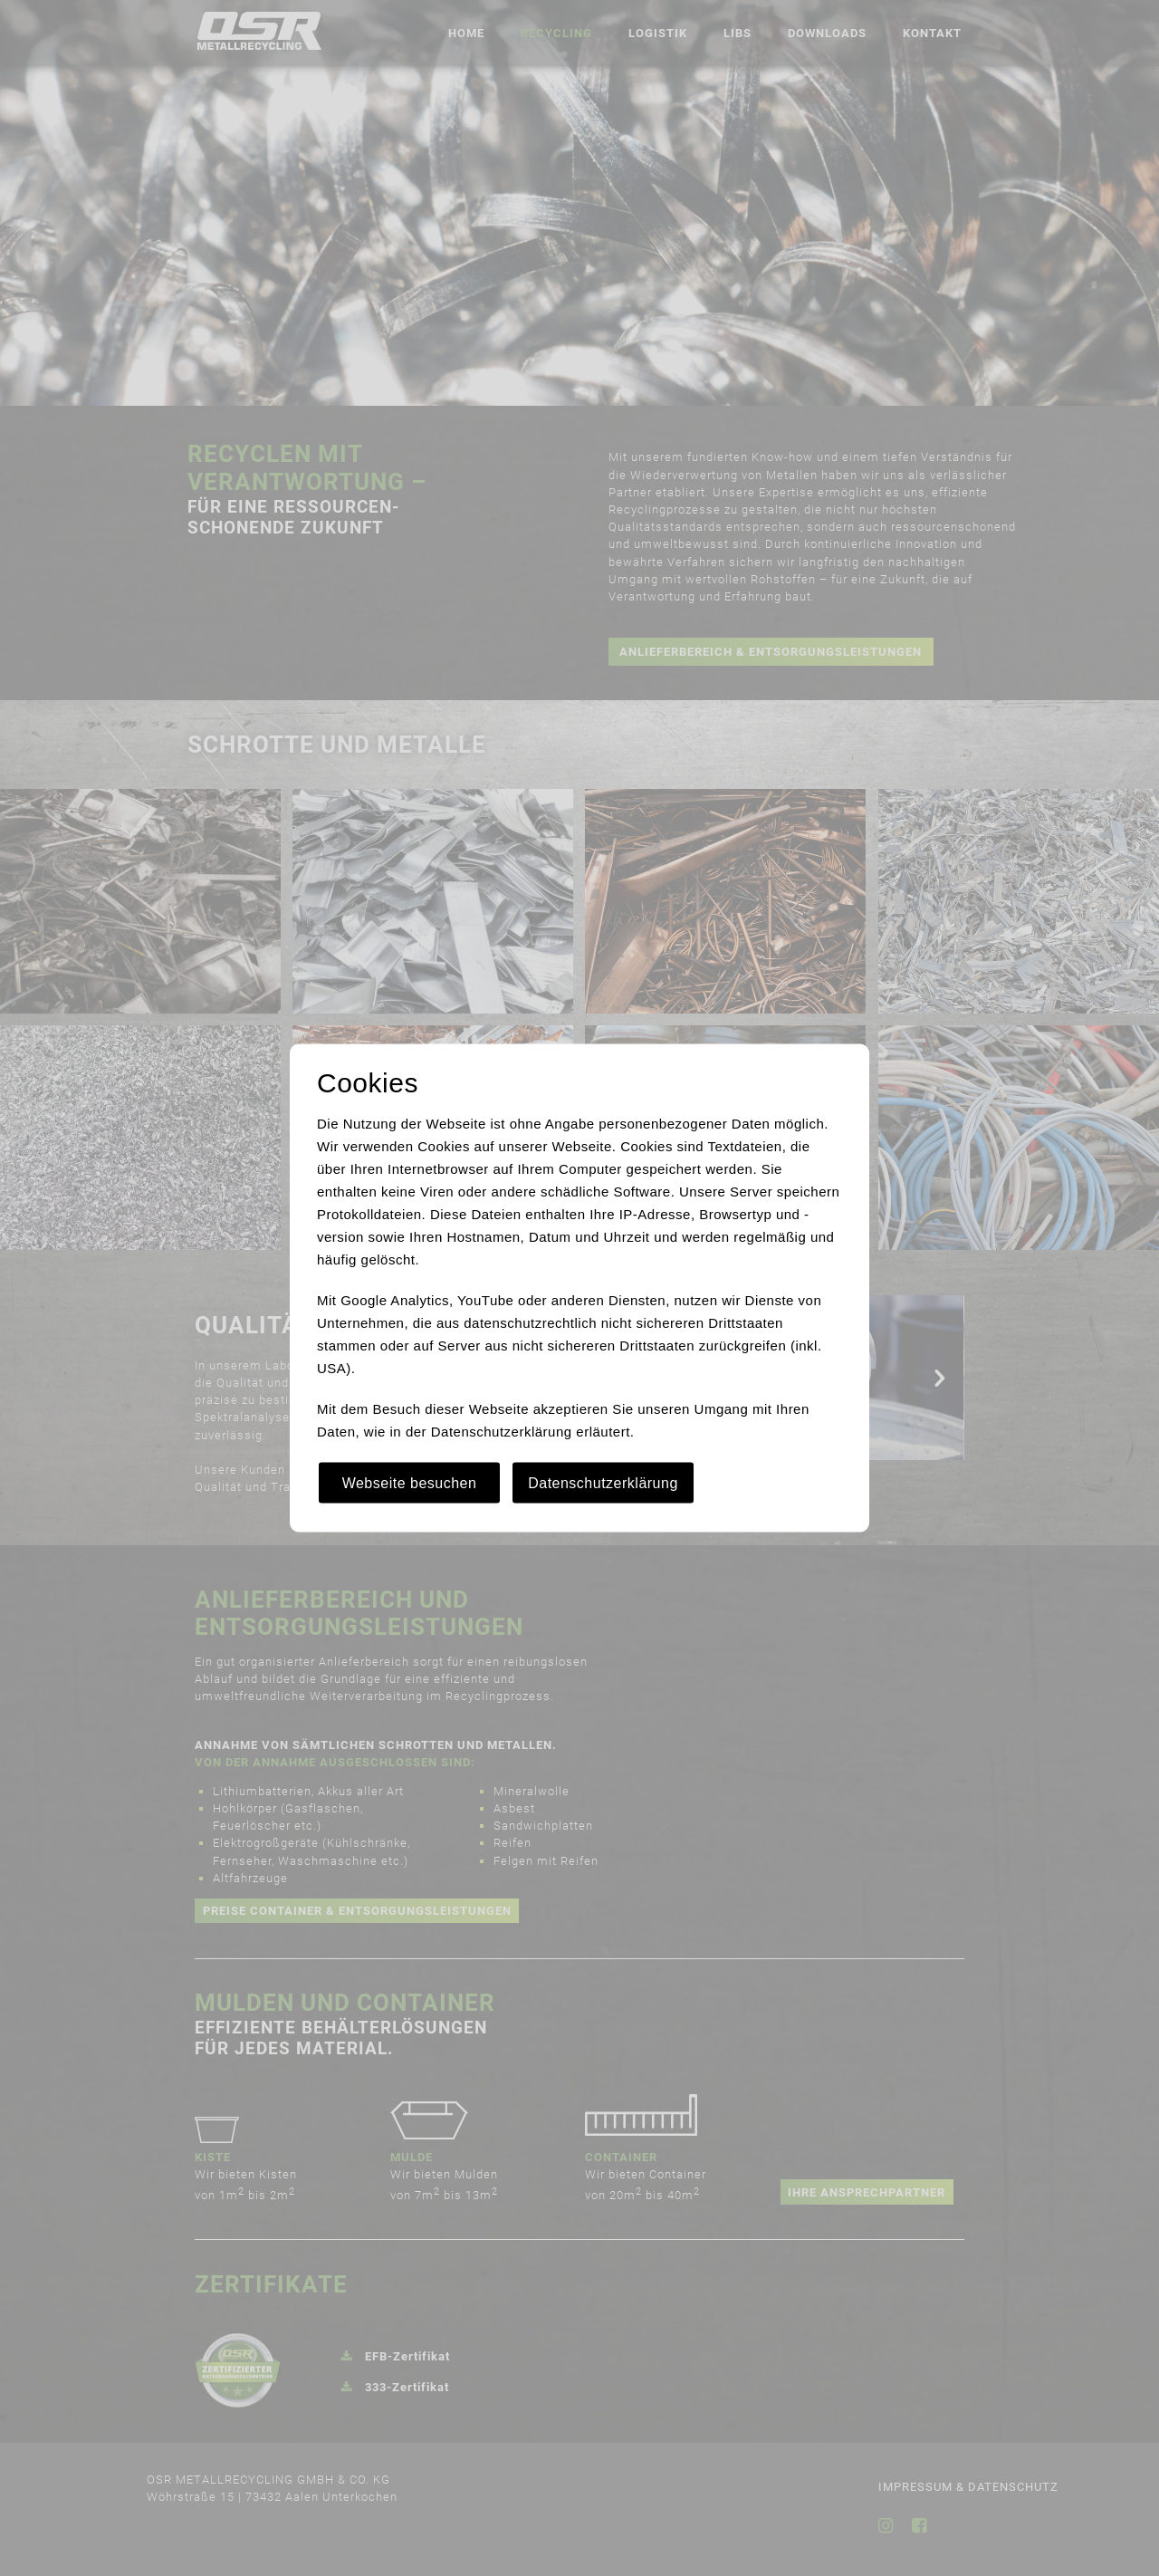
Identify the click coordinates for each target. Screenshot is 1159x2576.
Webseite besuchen (409, 1483)
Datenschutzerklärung (603, 1483)
